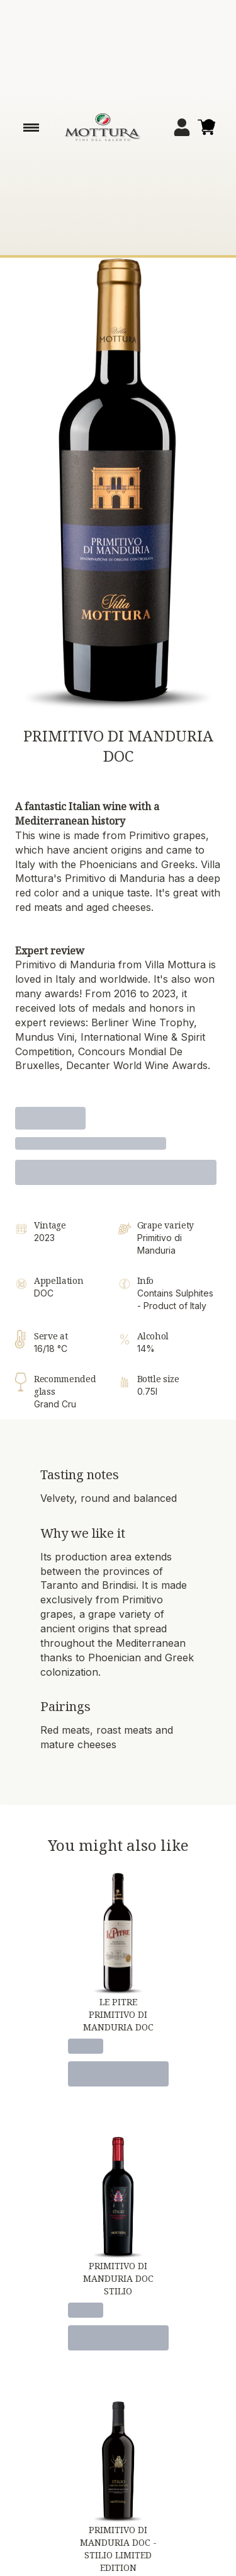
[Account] (182, 127)
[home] (102, 127)
